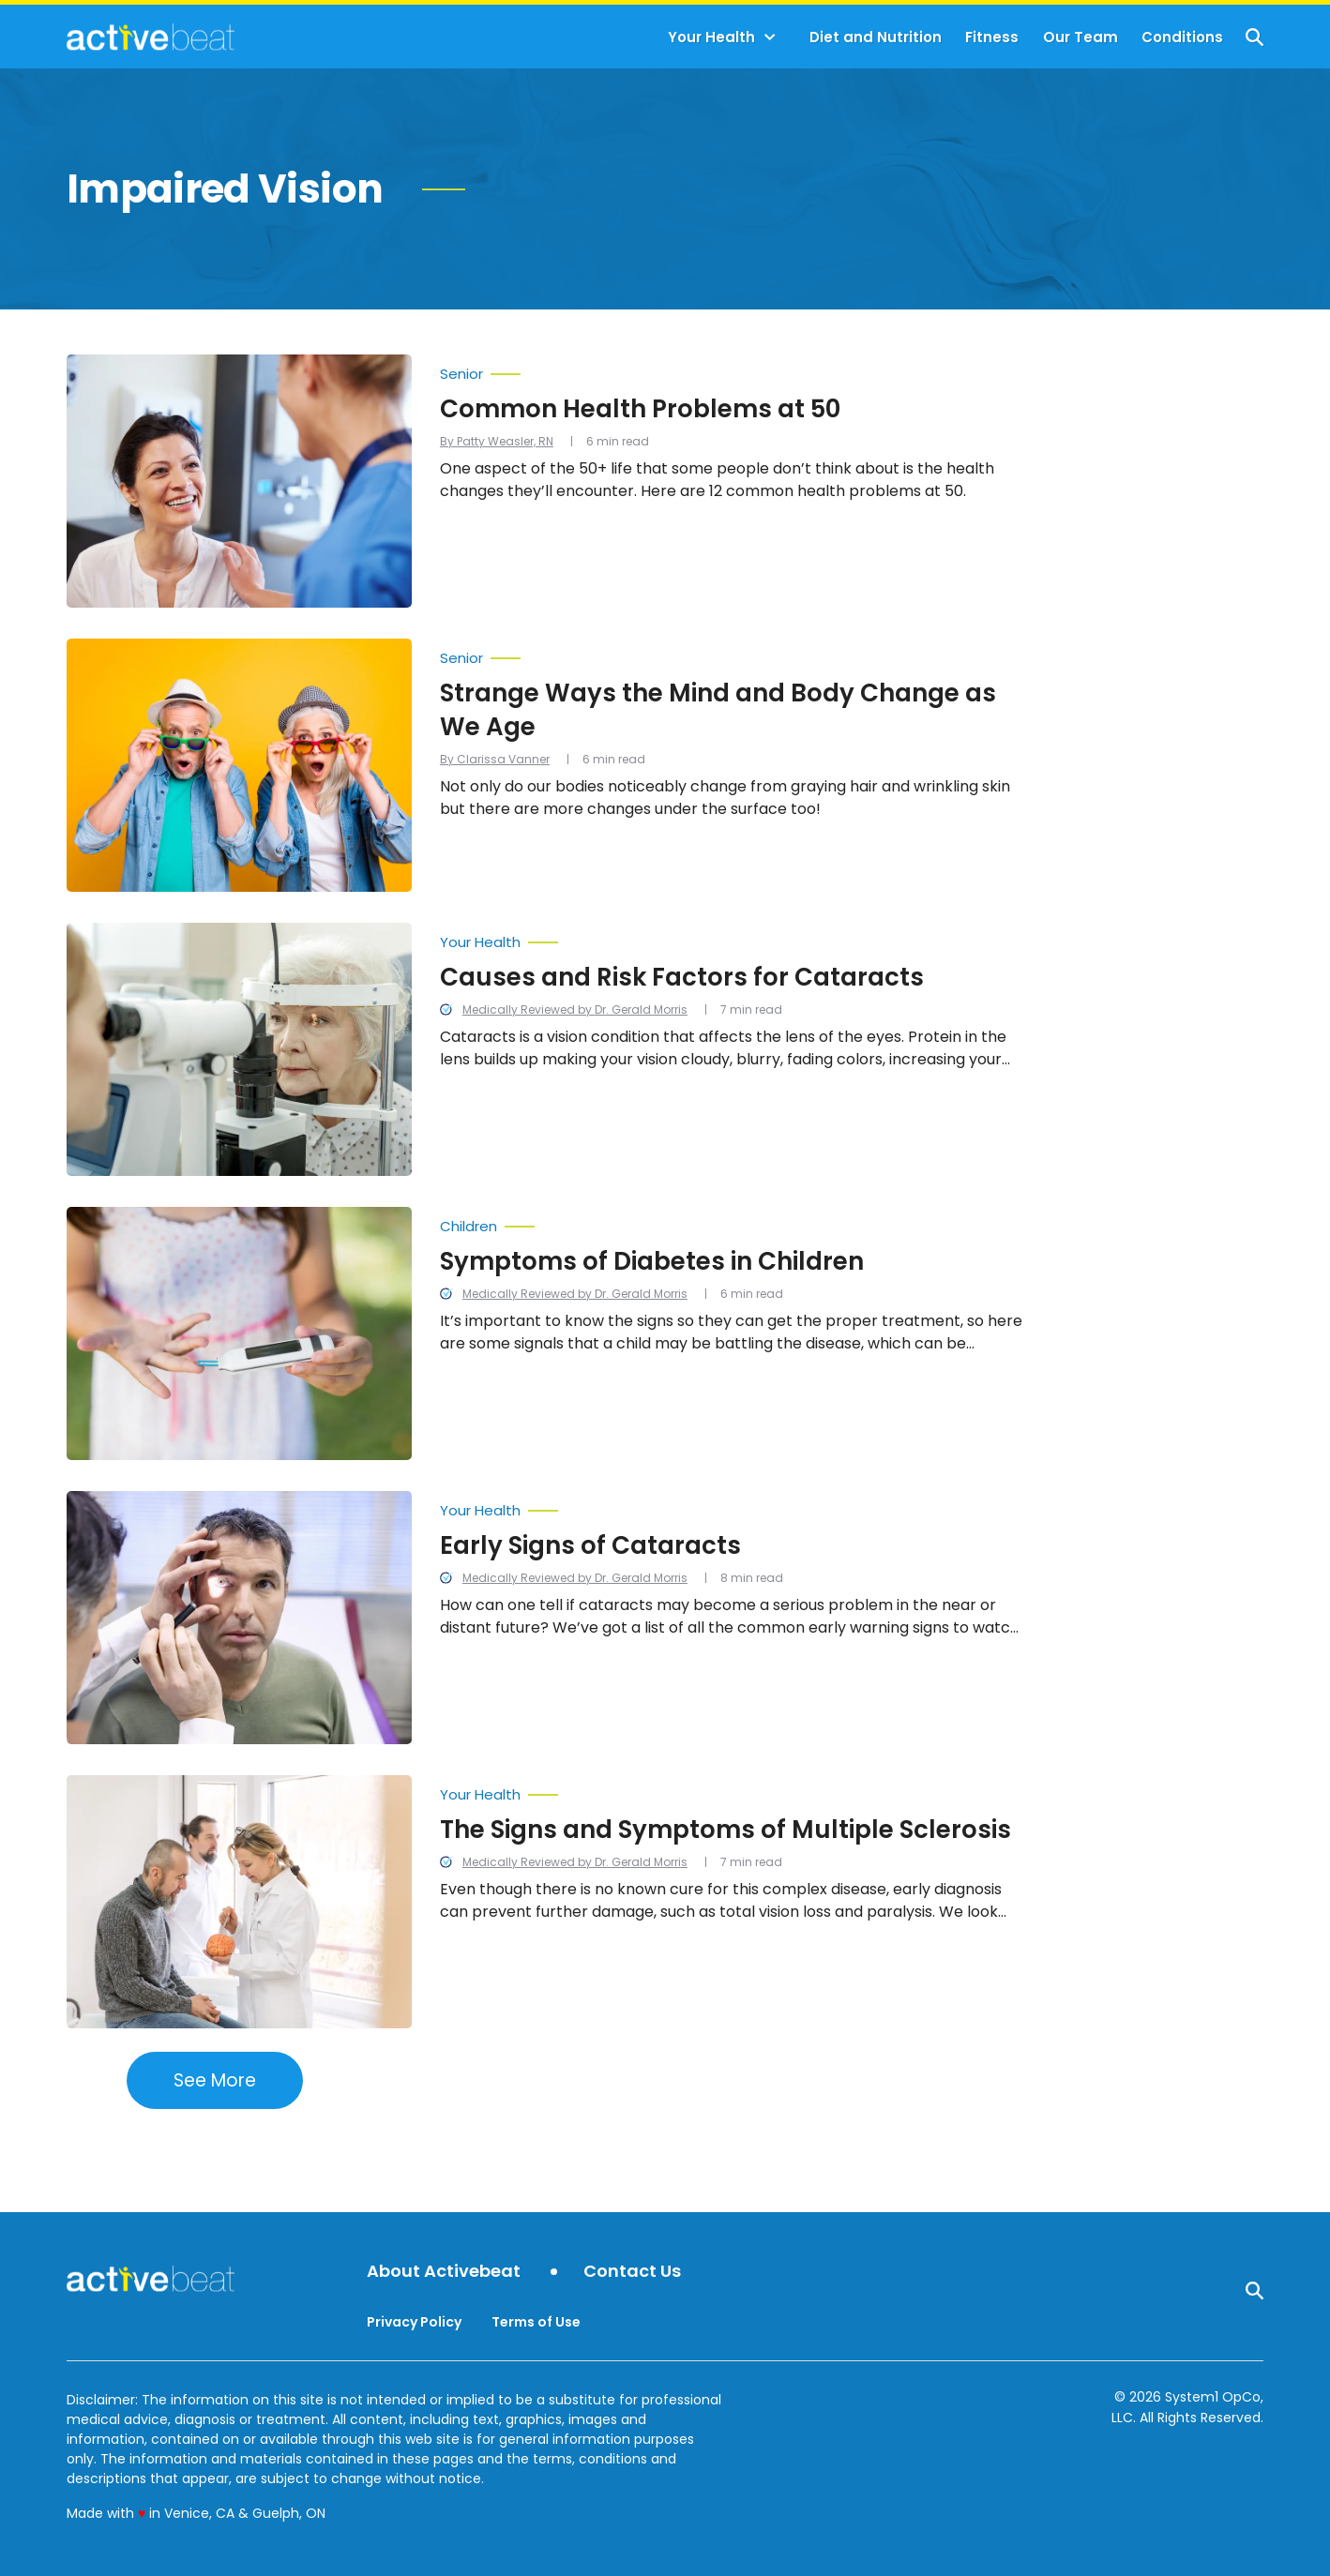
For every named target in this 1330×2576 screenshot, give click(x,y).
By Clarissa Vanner (495, 759)
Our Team (1080, 37)
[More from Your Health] (732, 938)
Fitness (992, 37)
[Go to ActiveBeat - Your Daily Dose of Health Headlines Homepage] (150, 36)
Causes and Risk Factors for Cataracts (682, 977)
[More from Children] (732, 1222)
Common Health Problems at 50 (640, 409)
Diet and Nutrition (875, 37)
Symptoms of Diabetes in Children (652, 1261)
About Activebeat (444, 2272)
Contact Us (632, 2272)
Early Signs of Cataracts (590, 1545)
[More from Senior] (732, 369)
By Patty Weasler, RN (496, 441)
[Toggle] (770, 37)
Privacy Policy (414, 2321)
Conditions (1182, 37)
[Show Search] (1254, 37)
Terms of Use (536, 2321)
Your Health (711, 37)
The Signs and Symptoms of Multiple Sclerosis (725, 1829)
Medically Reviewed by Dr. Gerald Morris (575, 1009)
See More (215, 2080)
